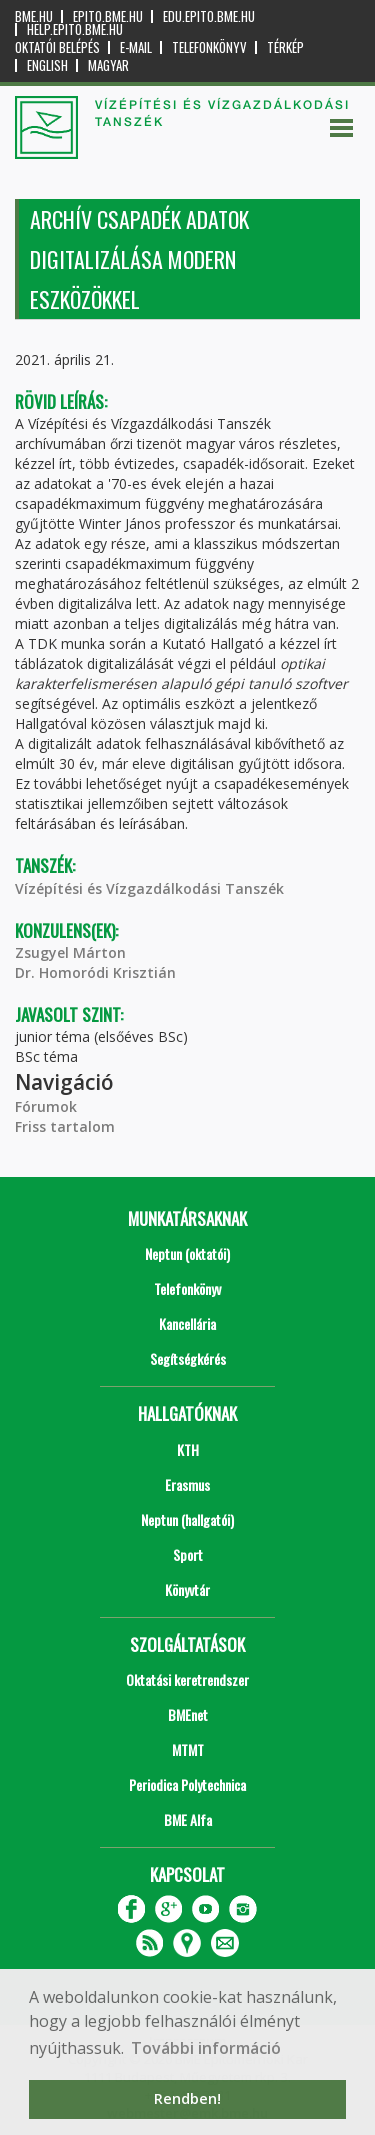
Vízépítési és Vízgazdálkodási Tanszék (149, 888)
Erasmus (187, 1484)
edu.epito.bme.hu (209, 16)
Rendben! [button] (187, 2098)
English (47, 65)
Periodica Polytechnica (187, 1784)
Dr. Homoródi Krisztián (95, 972)
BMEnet (188, 1714)
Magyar (108, 65)
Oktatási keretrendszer (187, 1679)
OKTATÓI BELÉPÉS (57, 47)
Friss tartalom (65, 1126)
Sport (188, 1554)
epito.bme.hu (108, 16)
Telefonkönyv (209, 47)
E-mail (136, 47)
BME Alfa (188, 1819)
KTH (188, 1449)
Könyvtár (187, 1589)
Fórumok (46, 1106)
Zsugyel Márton (70, 952)
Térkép (285, 47)
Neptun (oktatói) (187, 1253)
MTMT (188, 1749)
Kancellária (187, 1323)
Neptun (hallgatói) (187, 1519)
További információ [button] (206, 2048)
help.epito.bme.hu (75, 29)
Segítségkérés (188, 1358)
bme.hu (34, 16)
